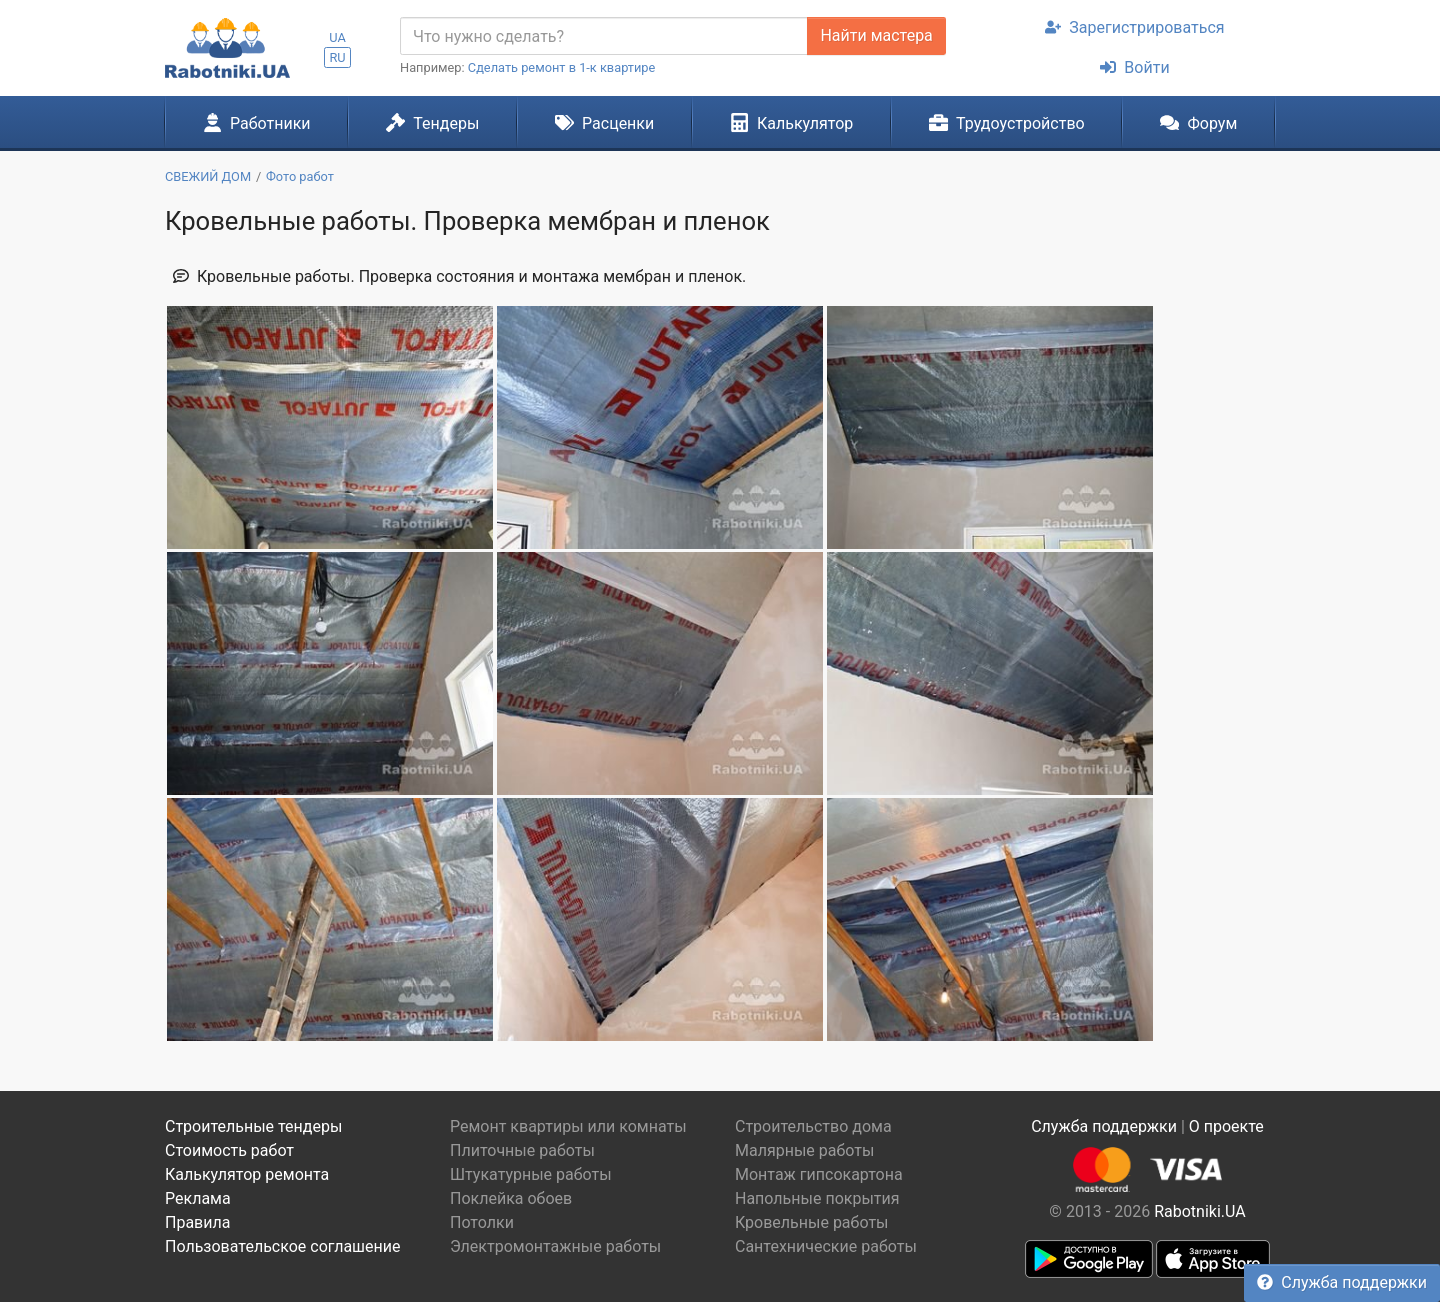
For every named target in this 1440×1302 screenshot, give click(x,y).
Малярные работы (804, 1150)
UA (337, 37)
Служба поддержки (1342, 1282)
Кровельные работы (812, 1222)
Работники (257, 123)
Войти (1134, 67)
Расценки (604, 123)
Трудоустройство (1007, 123)
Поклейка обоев (511, 1198)
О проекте (1226, 1126)
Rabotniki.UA (1200, 1211)
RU (337, 57)
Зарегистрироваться (1134, 27)
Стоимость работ (229, 1150)
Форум (1198, 123)
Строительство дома (813, 1126)
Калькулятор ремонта (247, 1174)
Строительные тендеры (253, 1126)
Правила (197, 1222)
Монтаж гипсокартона (819, 1174)
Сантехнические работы (826, 1246)
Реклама (198, 1198)
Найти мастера (876, 35)
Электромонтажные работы (555, 1246)
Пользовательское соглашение (283, 1246)
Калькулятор (792, 123)
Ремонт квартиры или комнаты (568, 1126)
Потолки (482, 1222)
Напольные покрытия (817, 1198)
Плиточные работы (522, 1150)
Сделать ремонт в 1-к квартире (562, 67)
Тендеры (432, 123)
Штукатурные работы (531, 1174)
